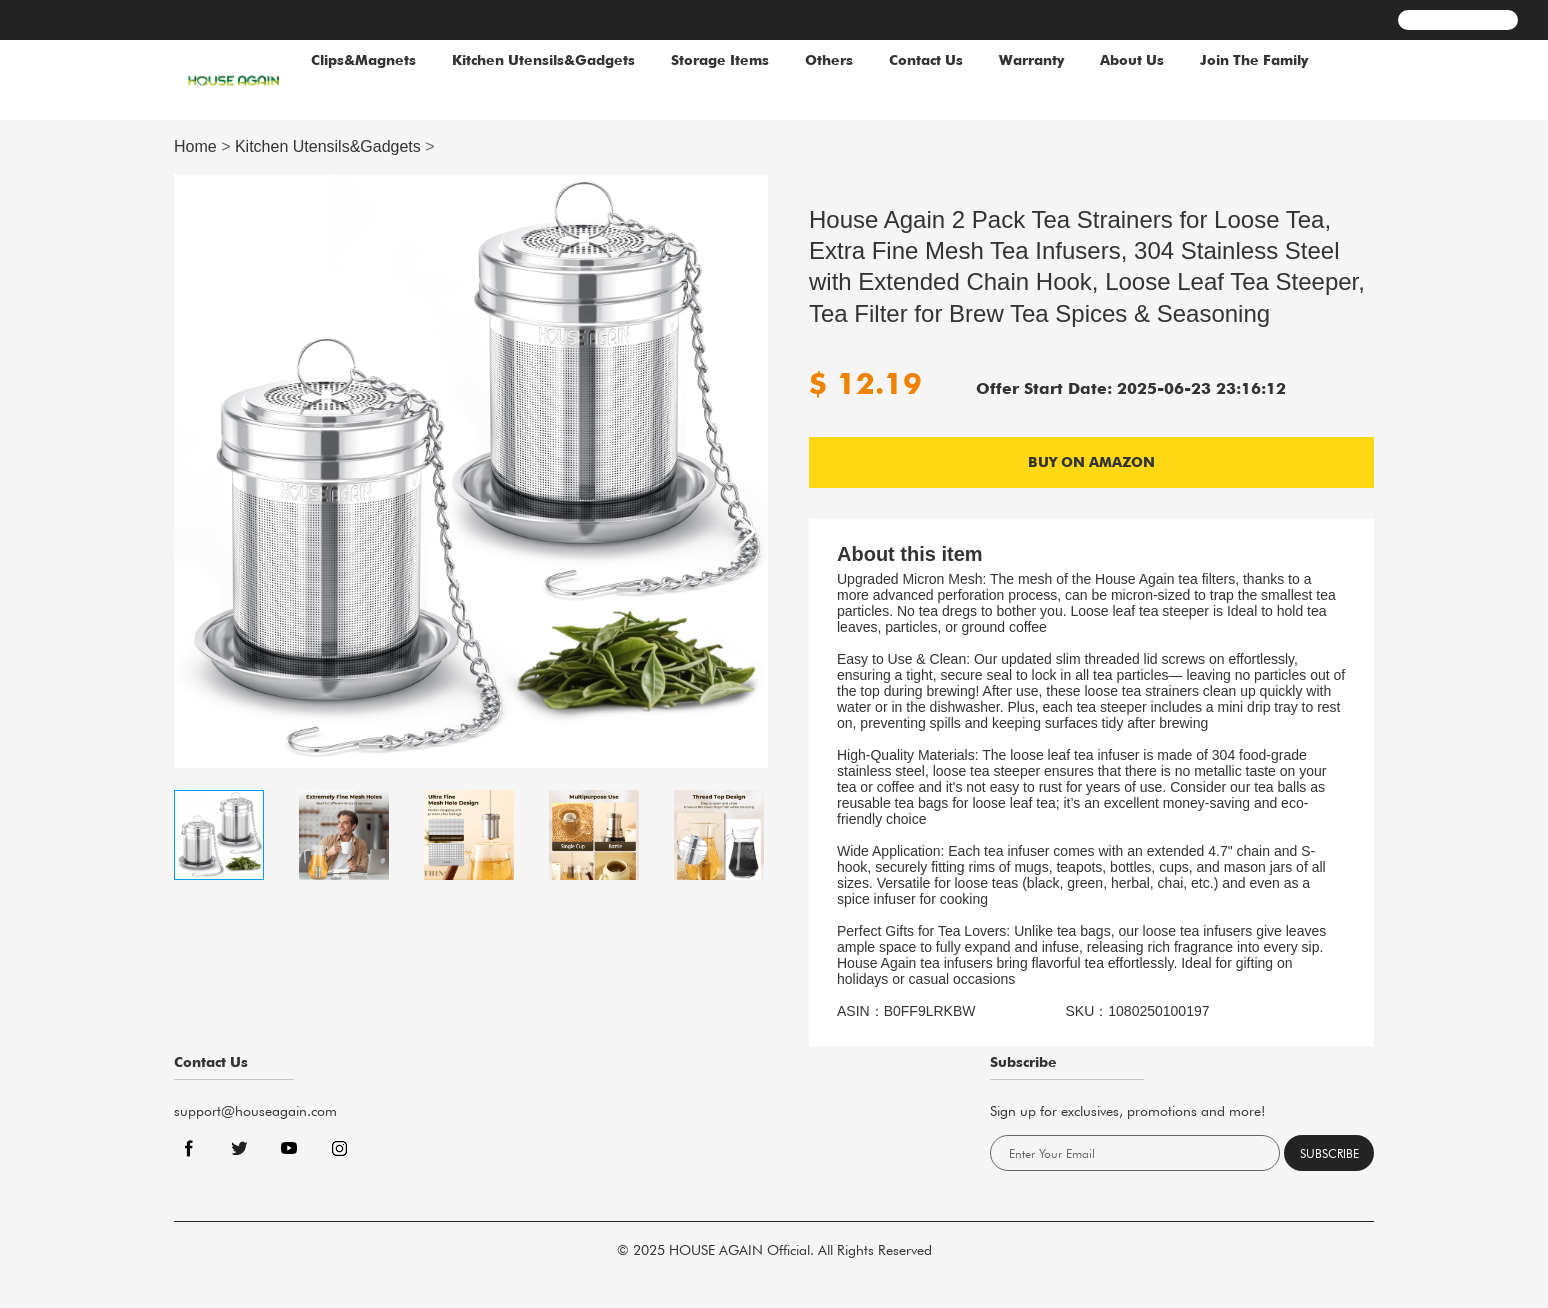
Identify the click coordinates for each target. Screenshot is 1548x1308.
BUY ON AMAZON (1091, 462)
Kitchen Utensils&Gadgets (543, 60)
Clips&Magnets (363, 60)
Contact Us (926, 60)
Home (195, 146)
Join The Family (1254, 60)
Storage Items (720, 60)
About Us (1132, 60)
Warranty (1031, 60)
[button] (744, 532)
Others (829, 60)
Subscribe (1329, 1153)
